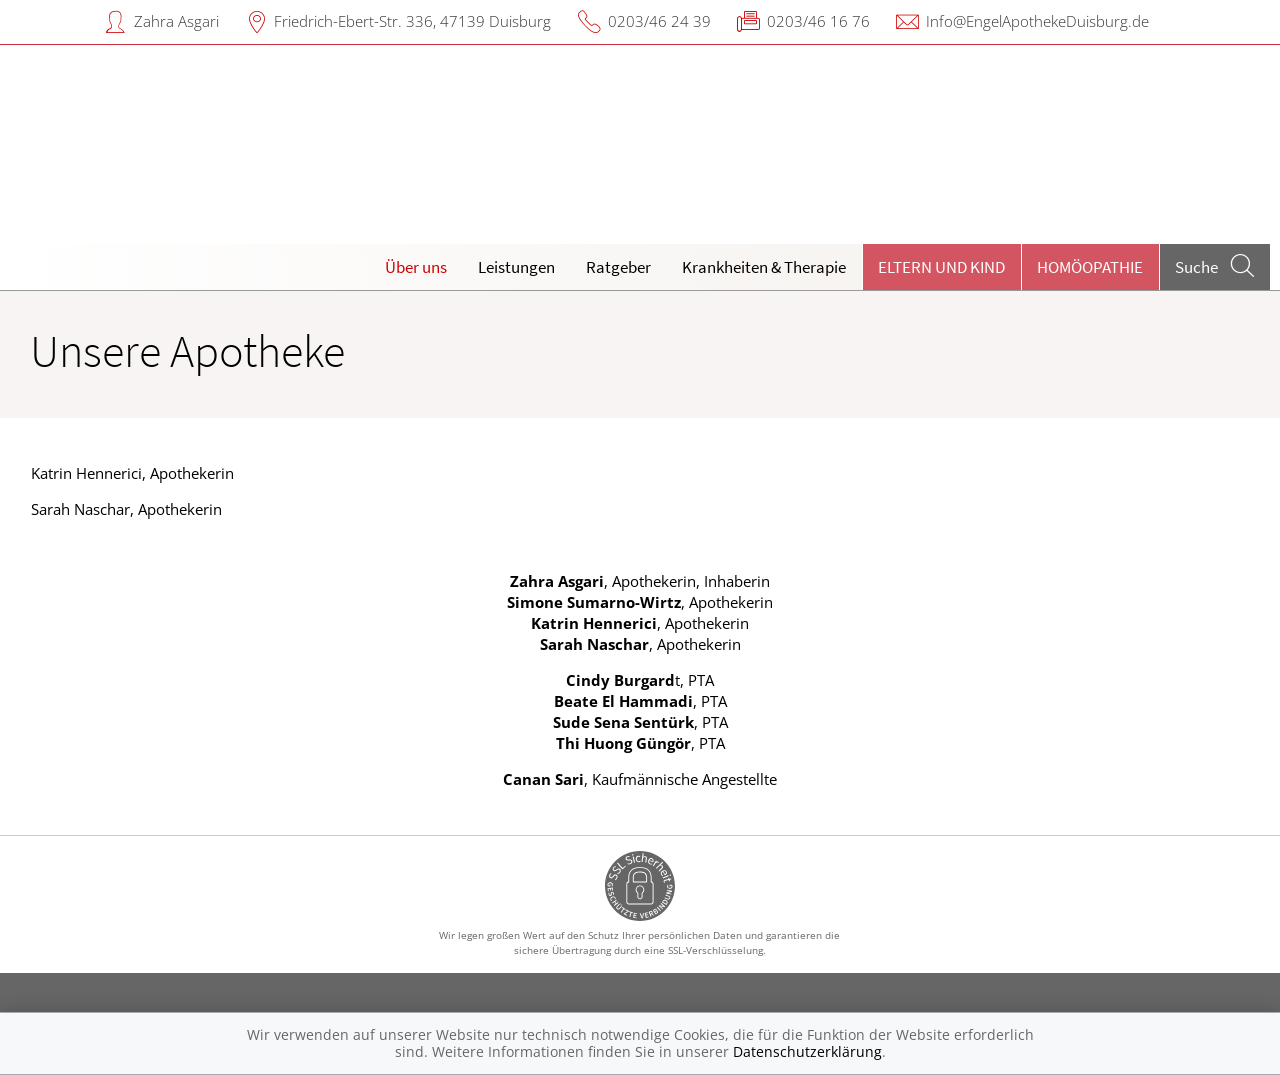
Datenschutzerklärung (807, 1051)
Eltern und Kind (941, 267)
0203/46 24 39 (659, 21)
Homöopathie (1090, 267)
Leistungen (516, 267)
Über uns (416, 267)
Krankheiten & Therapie (764, 267)
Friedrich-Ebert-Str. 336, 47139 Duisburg (412, 21)
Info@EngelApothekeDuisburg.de (1037, 21)
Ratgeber (618, 267)
